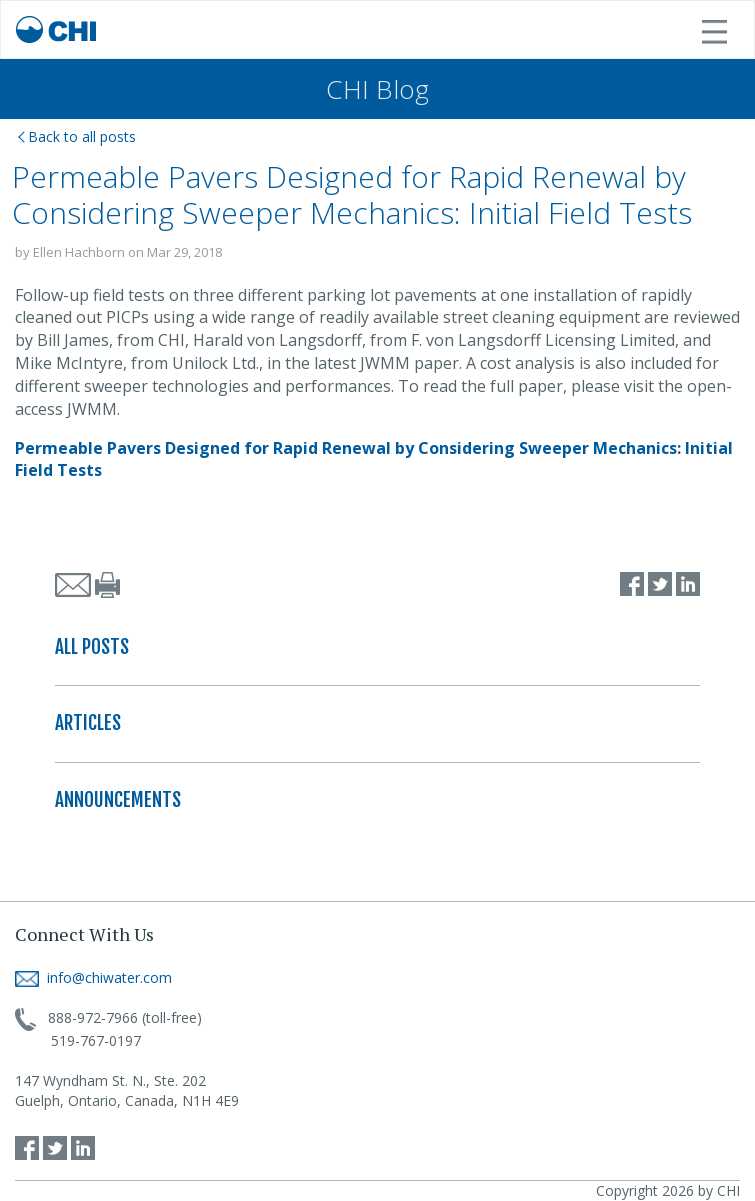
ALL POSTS (92, 647)
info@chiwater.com (93, 977)
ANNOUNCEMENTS (118, 800)
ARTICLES (88, 723)
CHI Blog (377, 89)
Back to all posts (77, 136)
